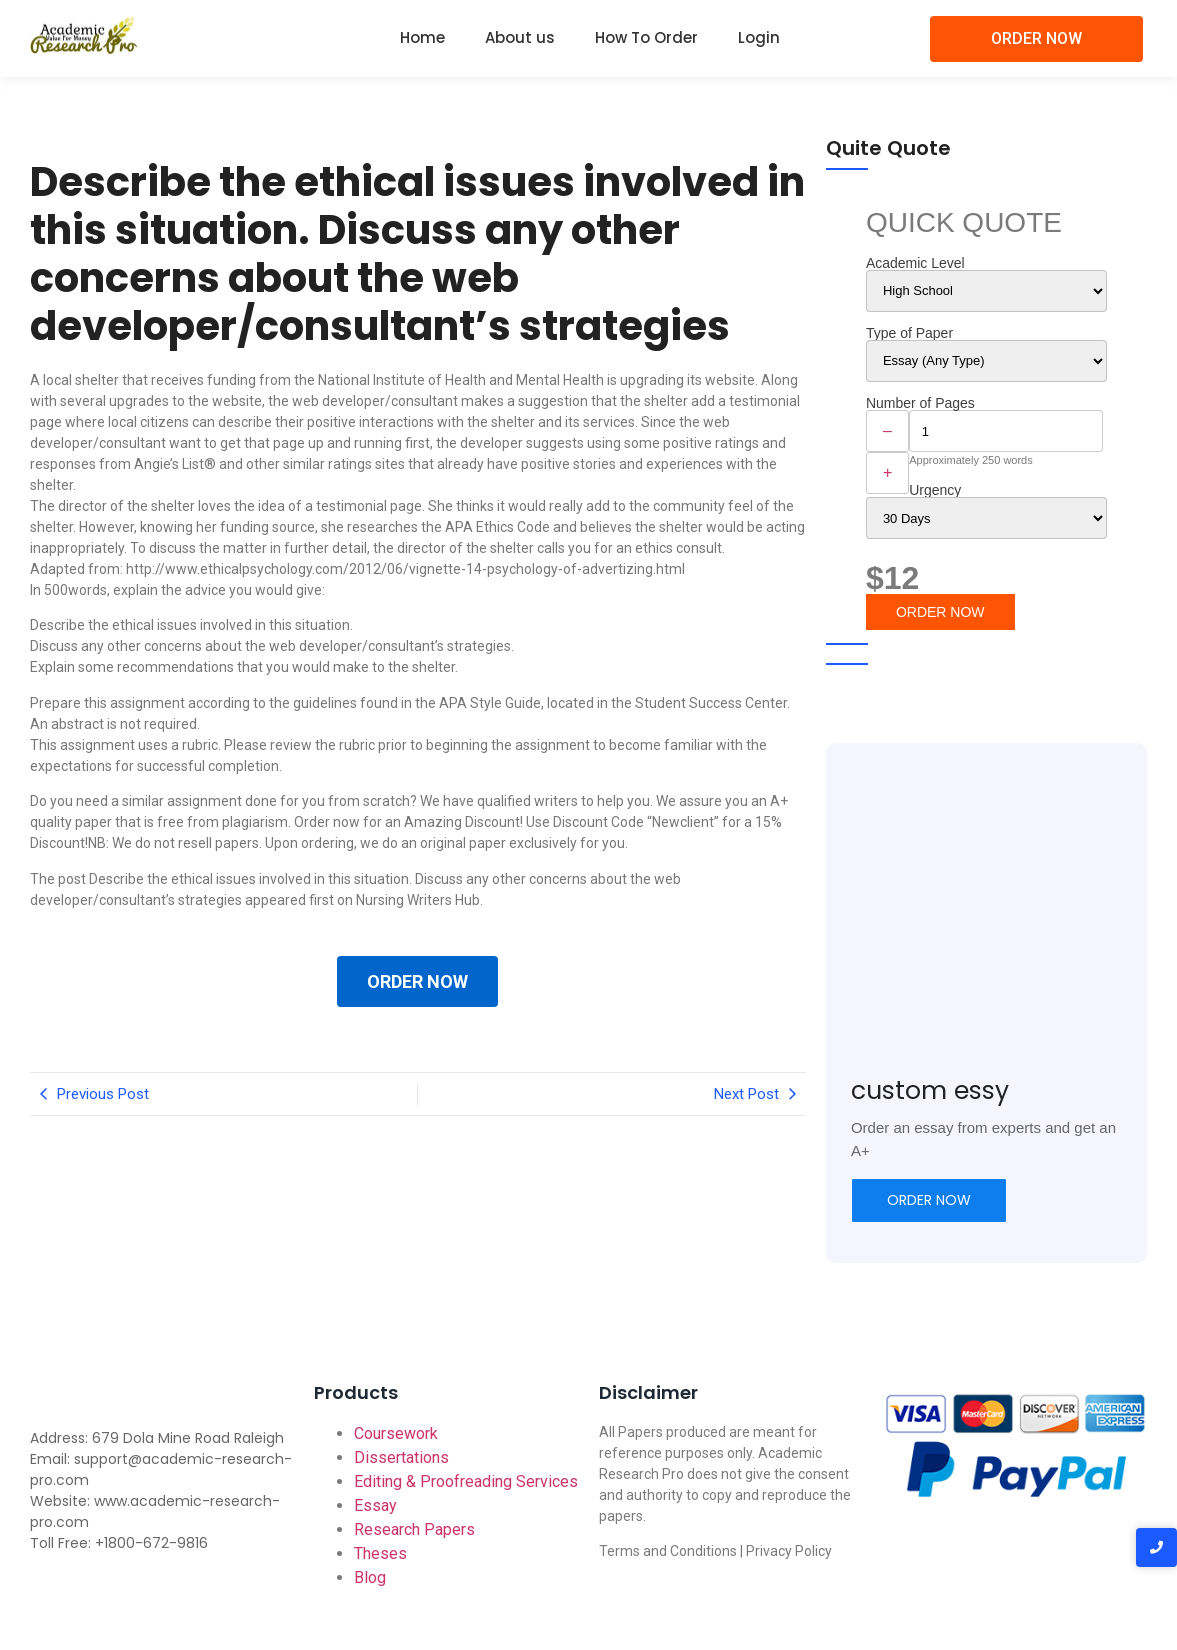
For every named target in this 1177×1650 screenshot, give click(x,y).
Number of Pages (920, 403)
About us (520, 37)
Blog (370, 1577)
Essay (375, 1505)
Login (759, 37)
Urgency (935, 490)
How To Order (646, 37)
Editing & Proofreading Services (466, 1481)
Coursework (396, 1433)
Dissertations (401, 1457)
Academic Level (915, 263)
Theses (380, 1553)
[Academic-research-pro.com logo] (83, 35)
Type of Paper (909, 333)
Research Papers (414, 1529)
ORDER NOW (417, 981)
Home (422, 37)
